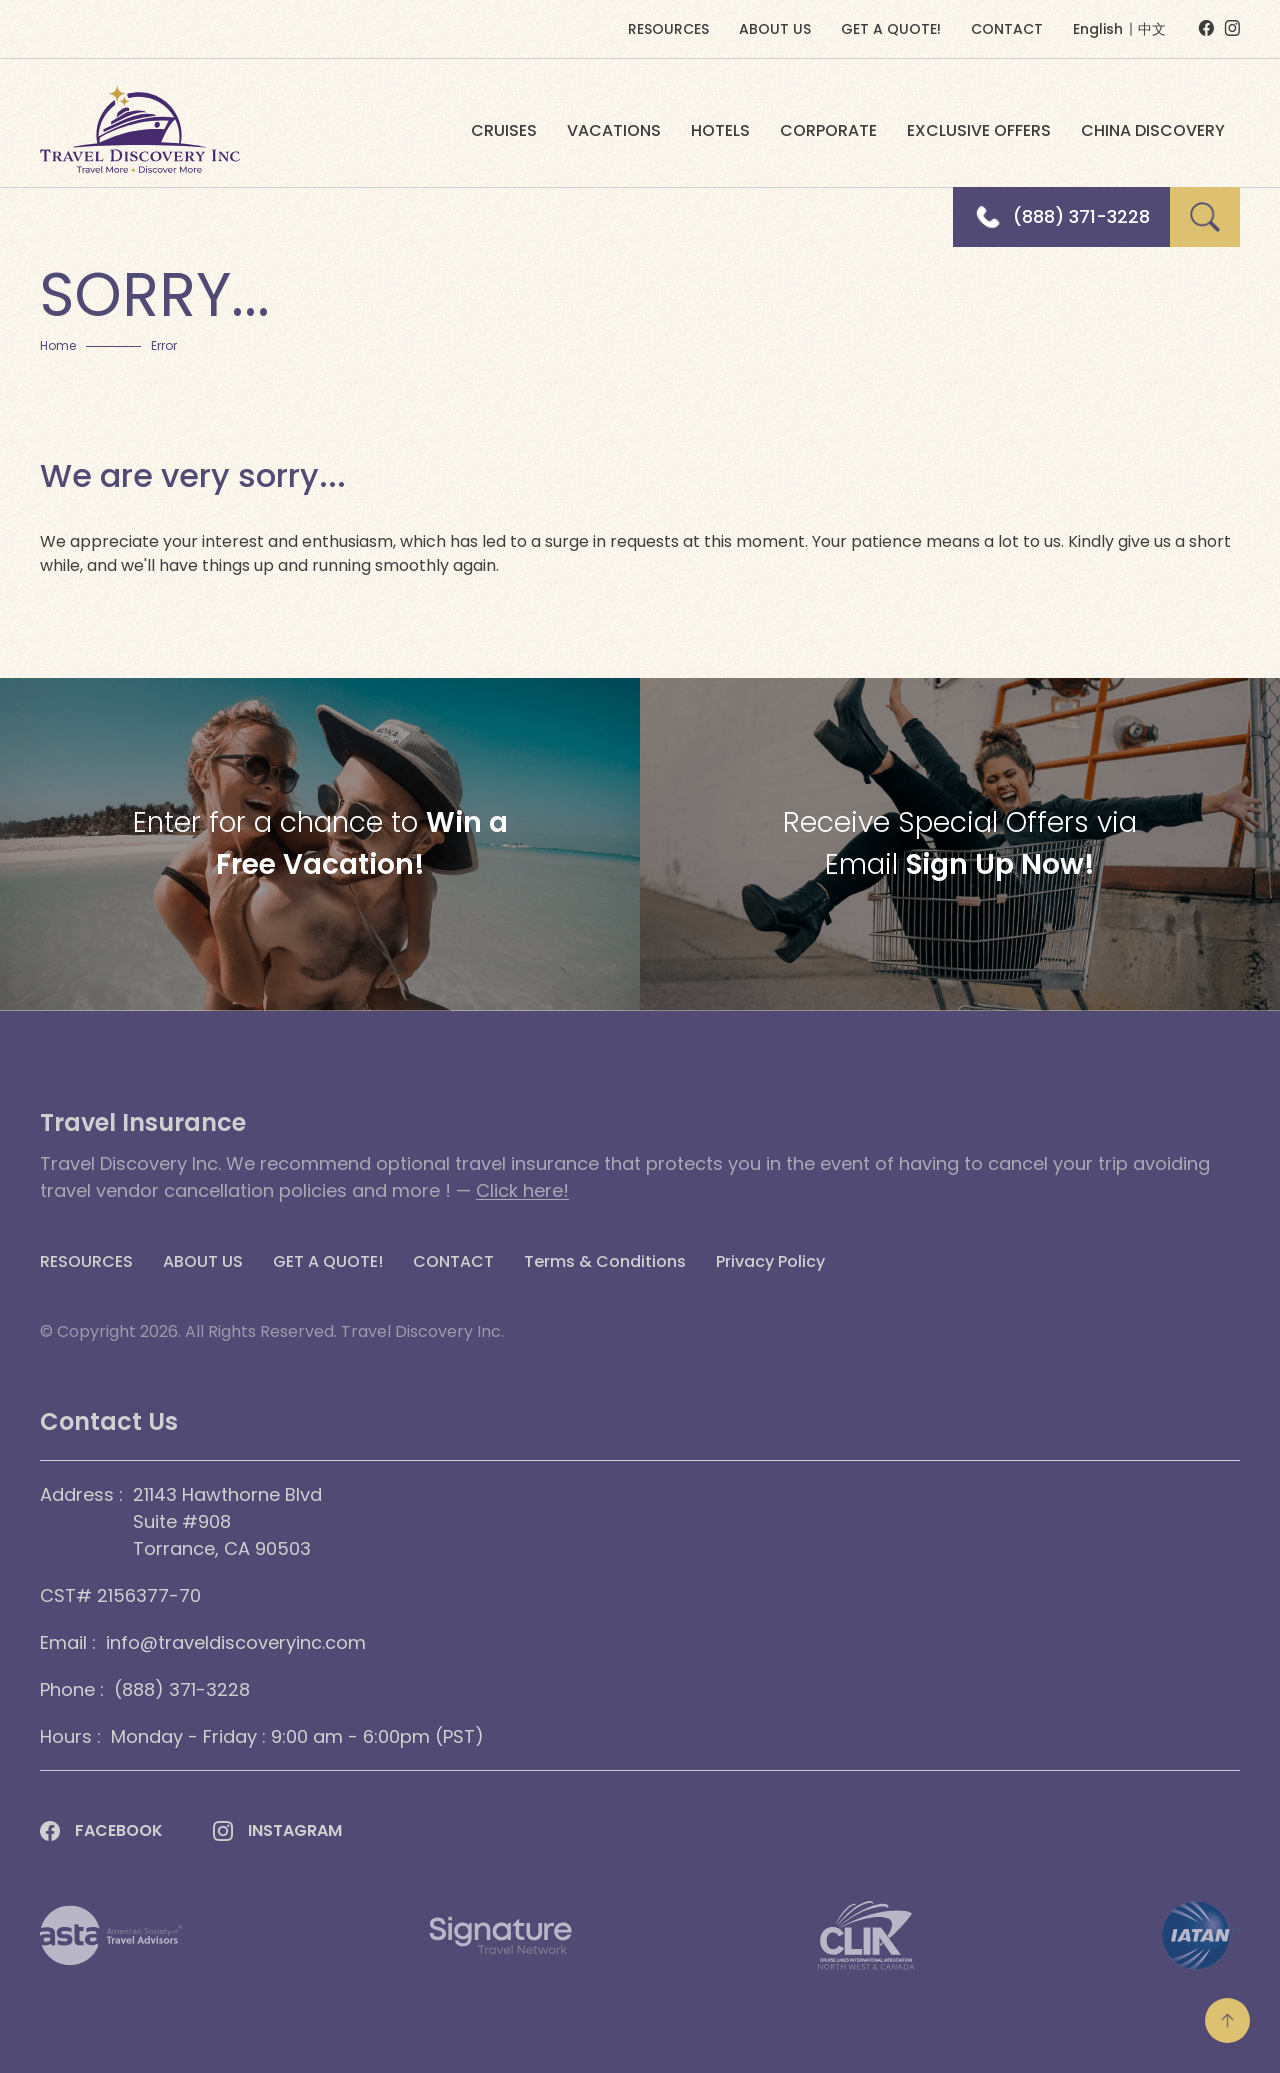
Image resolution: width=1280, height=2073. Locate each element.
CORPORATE (828, 130)
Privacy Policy (770, 1262)
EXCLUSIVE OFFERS (979, 130)
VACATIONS (614, 130)
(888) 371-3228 (1081, 217)
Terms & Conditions (605, 1262)
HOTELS (720, 130)
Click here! (522, 1190)
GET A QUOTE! (891, 29)
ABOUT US (775, 29)
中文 (1152, 29)
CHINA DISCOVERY (1153, 130)
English (1098, 29)
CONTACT (1007, 29)
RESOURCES (668, 29)
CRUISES (504, 130)
